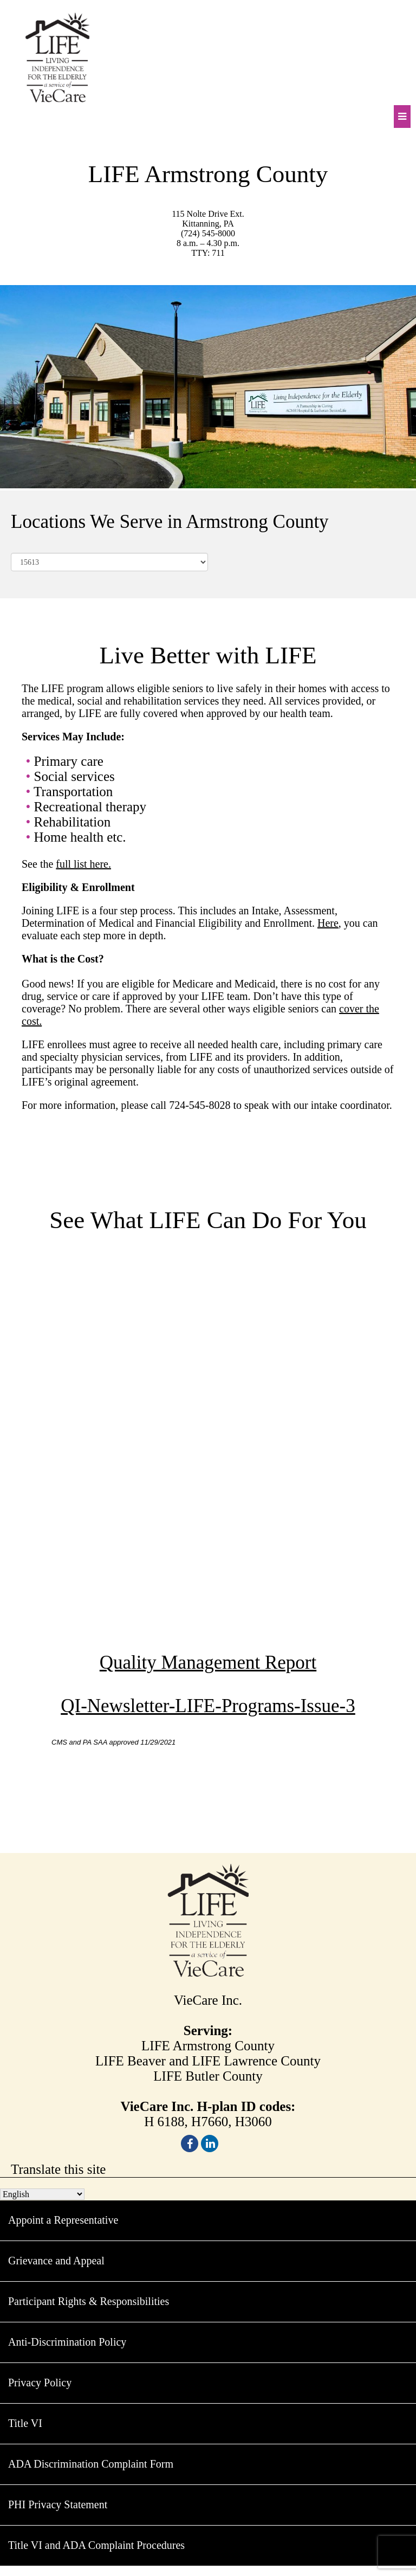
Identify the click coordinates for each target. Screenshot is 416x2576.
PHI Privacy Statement (57, 2504)
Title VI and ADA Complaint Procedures (96, 2545)
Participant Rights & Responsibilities (88, 2301)
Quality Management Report (208, 1662)
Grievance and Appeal (56, 2261)
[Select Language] (42, 2194)
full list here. (83, 864)
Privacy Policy (40, 2382)
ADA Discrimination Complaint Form (90, 2464)
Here (328, 923)
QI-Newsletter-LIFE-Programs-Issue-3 (208, 1705)
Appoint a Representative (63, 2220)
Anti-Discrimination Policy (67, 2342)
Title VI (25, 2423)
